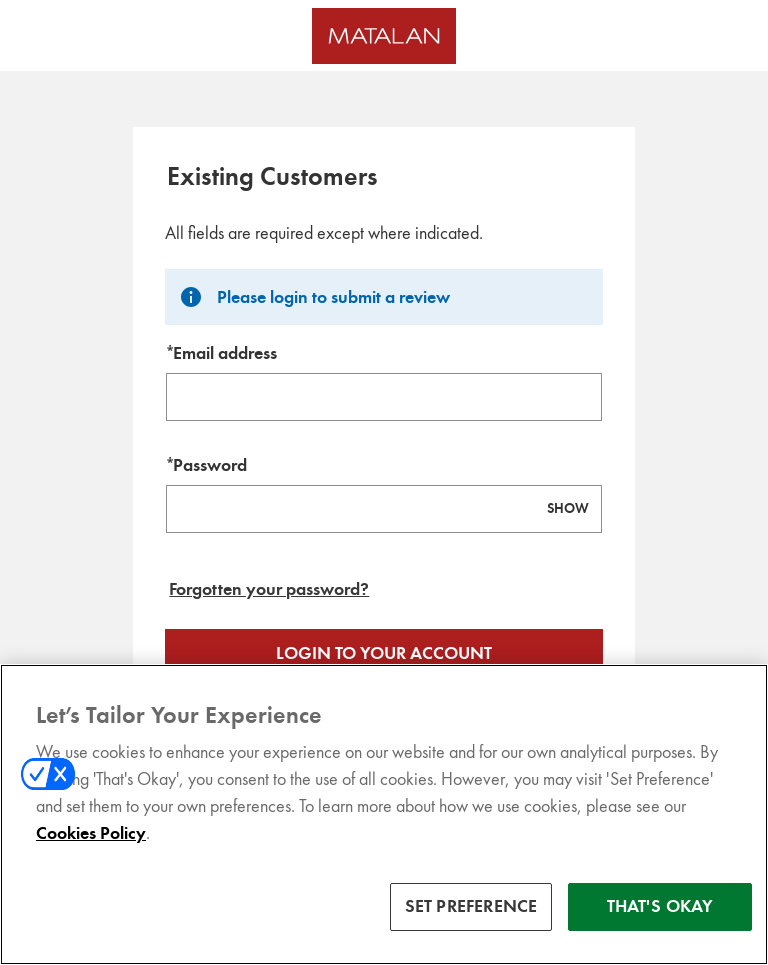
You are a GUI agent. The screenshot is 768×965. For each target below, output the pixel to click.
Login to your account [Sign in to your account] (384, 653)
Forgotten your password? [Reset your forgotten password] (269, 589)
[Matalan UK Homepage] (384, 36)
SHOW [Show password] (568, 508)
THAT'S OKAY (660, 925)
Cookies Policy (91, 852)
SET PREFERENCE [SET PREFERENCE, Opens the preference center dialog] (471, 925)
